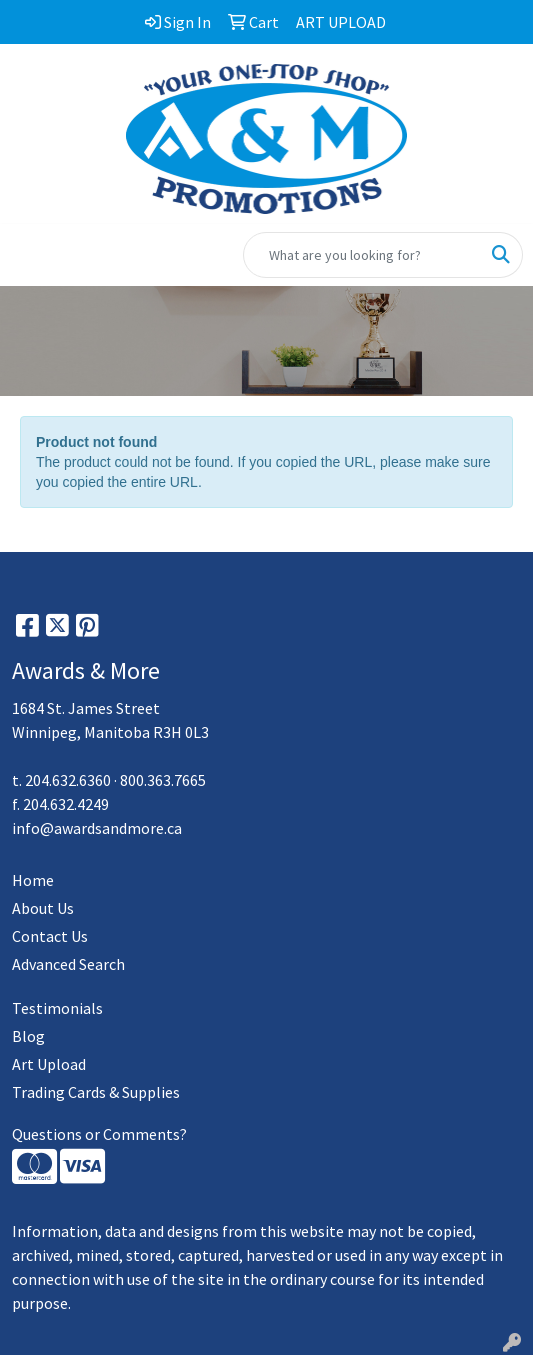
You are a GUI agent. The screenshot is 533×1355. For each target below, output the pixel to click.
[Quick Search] (362, 255)
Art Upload (49, 1064)
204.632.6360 (68, 780)
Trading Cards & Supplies (96, 1092)
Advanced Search (68, 964)
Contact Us (50, 936)
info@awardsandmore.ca (97, 828)
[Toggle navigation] (31, 255)
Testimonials (57, 1008)
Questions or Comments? (99, 1134)
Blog (28, 1036)
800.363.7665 (163, 780)
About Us (43, 908)
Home (33, 880)
